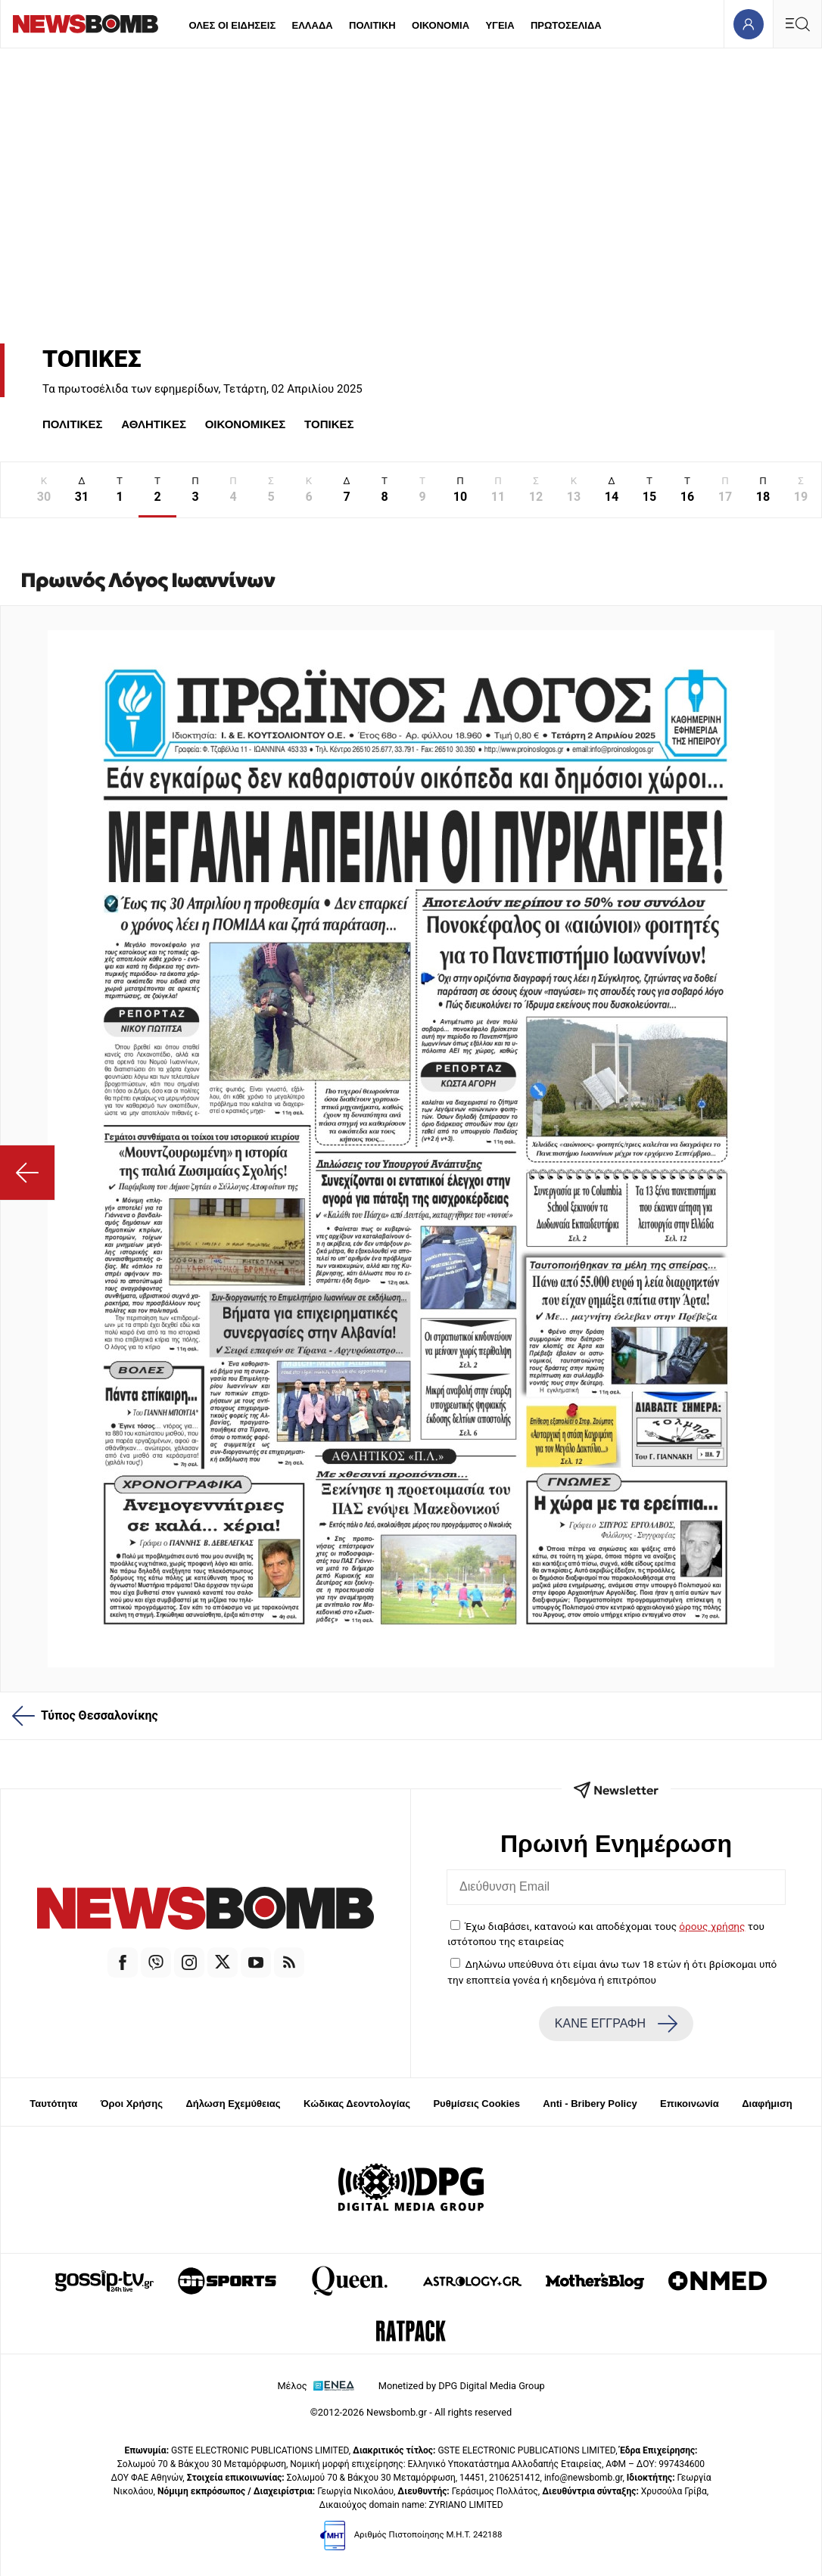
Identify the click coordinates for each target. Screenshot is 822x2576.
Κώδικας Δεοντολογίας (357, 2103)
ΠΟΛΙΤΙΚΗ (372, 25)
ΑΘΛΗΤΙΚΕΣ (153, 424)
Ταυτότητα (53, 2103)
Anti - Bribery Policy (590, 2103)
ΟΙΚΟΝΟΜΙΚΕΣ (245, 424)
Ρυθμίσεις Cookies (476, 2103)
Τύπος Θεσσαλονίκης (85, 1715)
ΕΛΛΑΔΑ (312, 25)
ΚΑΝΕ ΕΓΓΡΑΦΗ (616, 2024)
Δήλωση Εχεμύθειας (232, 2103)
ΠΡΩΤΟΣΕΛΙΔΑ (566, 25)
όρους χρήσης (712, 1926)
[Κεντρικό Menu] (797, 24)
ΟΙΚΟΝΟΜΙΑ (440, 25)
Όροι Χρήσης (132, 2103)
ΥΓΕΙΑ (499, 25)
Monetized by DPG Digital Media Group (461, 2385)
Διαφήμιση (767, 2103)
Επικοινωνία (689, 2103)
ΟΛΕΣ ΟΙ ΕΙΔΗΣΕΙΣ (232, 25)
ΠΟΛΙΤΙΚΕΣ (72, 424)
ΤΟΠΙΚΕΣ (328, 424)
